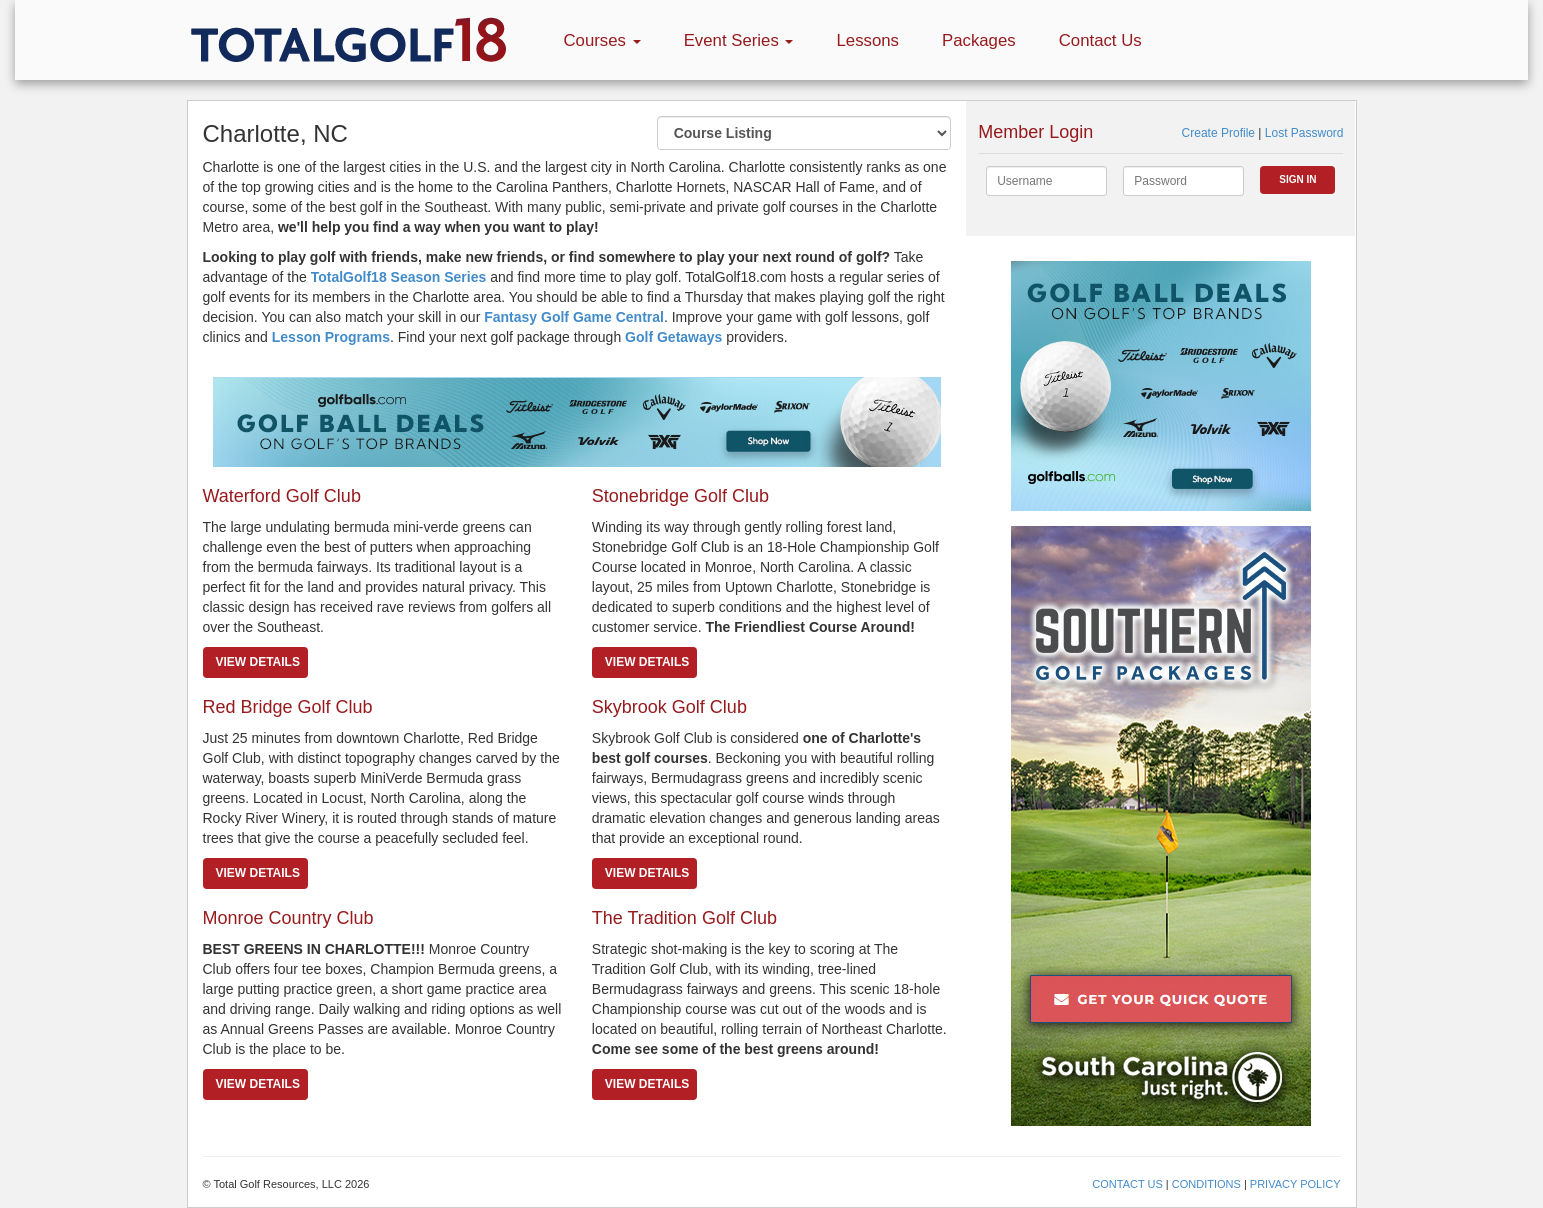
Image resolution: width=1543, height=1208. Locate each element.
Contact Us (1100, 40)
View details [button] (258, 662)
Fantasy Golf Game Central (574, 317)
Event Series (739, 40)
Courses (602, 40)
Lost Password (1304, 133)
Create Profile (1218, 133)
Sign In (1297, 179)
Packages (979, 40)
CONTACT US (1127, 1184)
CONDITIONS (1206, 1184)
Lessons (867, 40)
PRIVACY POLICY (1295, 1184)
